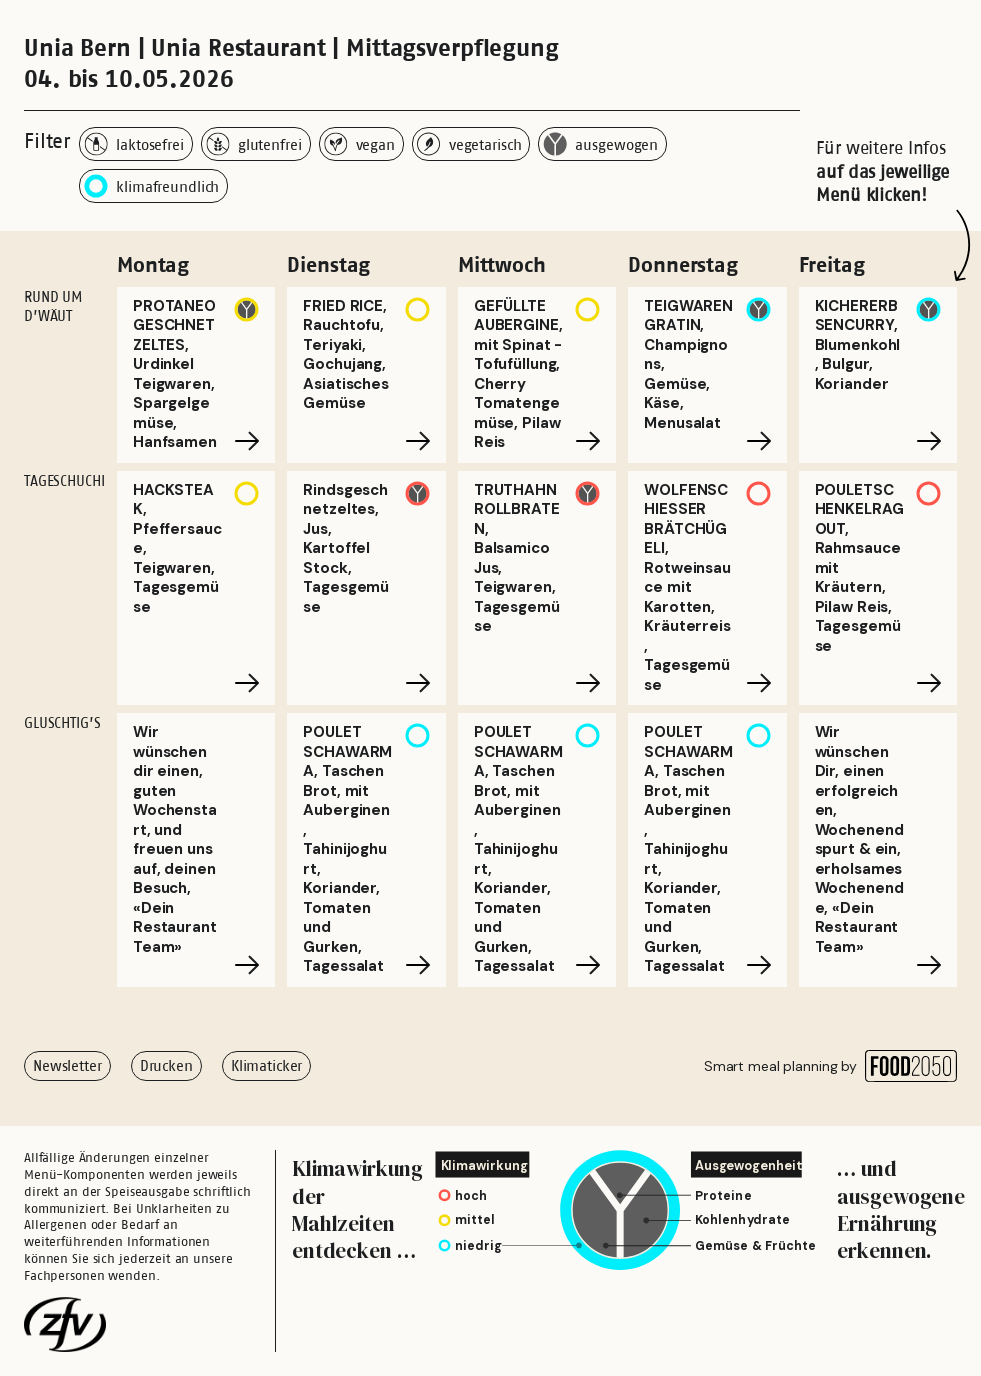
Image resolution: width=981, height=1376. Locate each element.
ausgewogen (600, 144)
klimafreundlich (151, 186)
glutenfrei (254, 144)
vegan (359, 144)
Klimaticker (267, 1065)
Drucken (166, 1065)
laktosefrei (134, 144)
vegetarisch (469, 144)
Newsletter (67, 1065)
